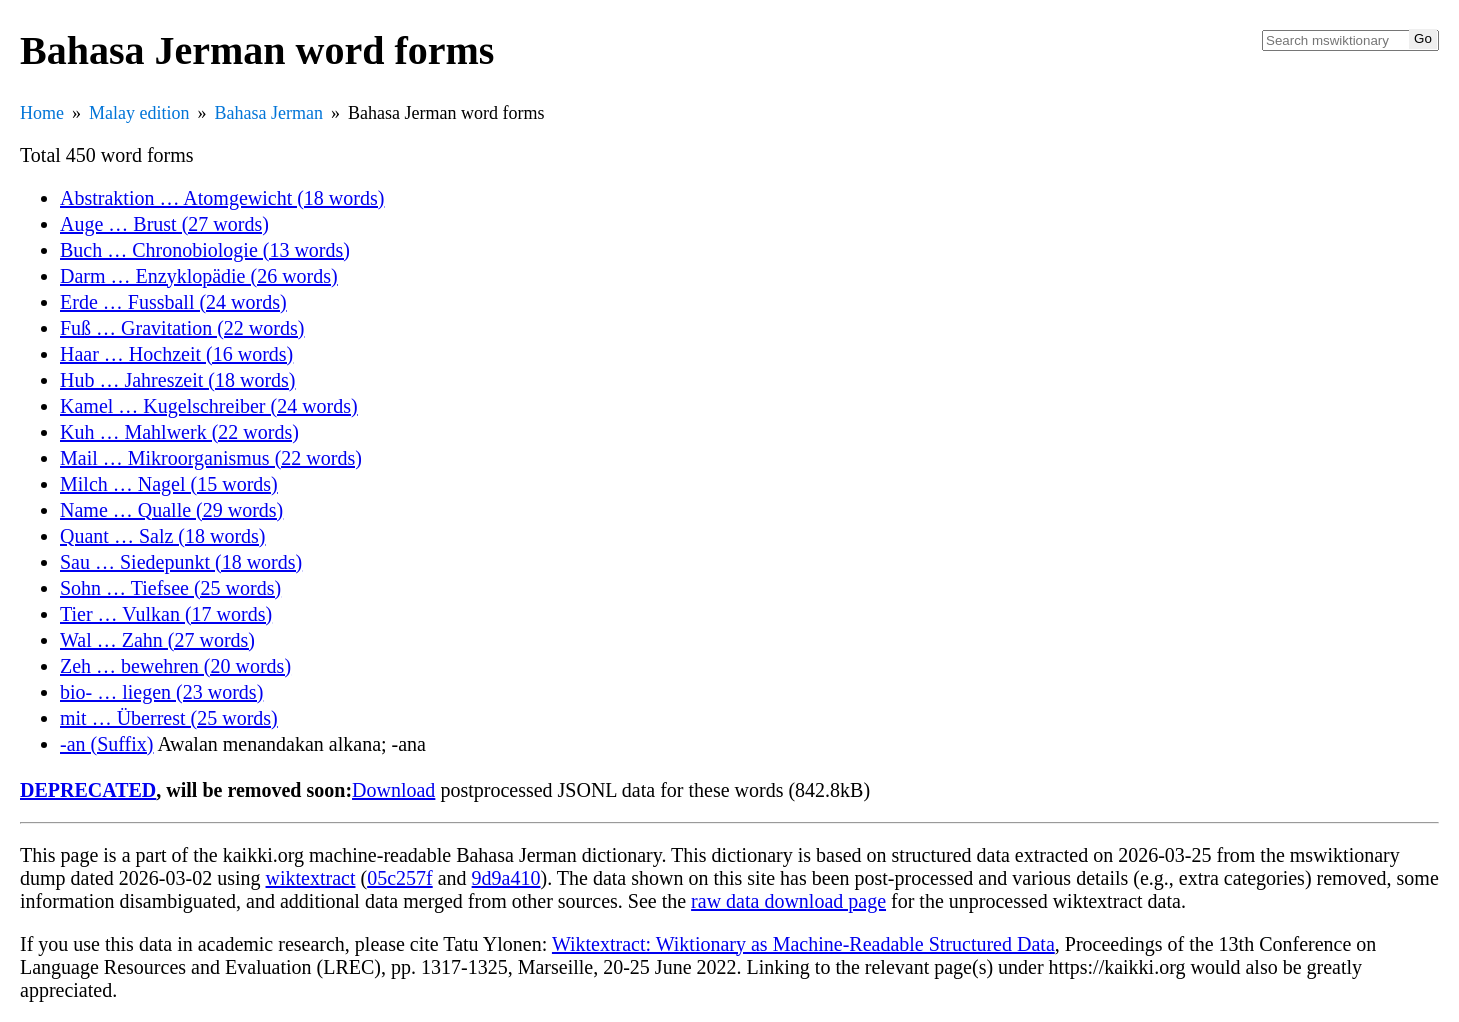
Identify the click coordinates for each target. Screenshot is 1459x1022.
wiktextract (311, 878)
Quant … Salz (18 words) (163, 536)
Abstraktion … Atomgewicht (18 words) (222, 198)
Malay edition (139, 113)
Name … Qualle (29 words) (171, 510)
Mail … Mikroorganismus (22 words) (211, 458)
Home (42, 113)
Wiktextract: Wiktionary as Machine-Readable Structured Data (803, 944)
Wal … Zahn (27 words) (157, 640)
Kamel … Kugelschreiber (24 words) (209, 406)
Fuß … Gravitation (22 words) (182, 328)
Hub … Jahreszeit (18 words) (178, 380)
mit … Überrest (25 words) (169, 718)
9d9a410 (506, 878)
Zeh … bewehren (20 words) (175, 666)
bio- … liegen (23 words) (161, 692)
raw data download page (788, 901)
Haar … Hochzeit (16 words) (176, 354)
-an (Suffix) (107, 744)
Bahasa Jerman (268, 113)
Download (393, 790)
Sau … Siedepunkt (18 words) (181, 562)
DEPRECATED (88, 790)
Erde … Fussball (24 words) (173, 302)
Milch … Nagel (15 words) (169, 484)
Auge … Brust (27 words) (164, 224)
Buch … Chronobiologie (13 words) (205, 250)
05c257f (400, 878)
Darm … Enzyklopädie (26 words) (199, 276)
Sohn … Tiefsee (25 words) (170, 588)
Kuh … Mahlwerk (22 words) (179, 432)
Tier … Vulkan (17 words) (166, 614)
